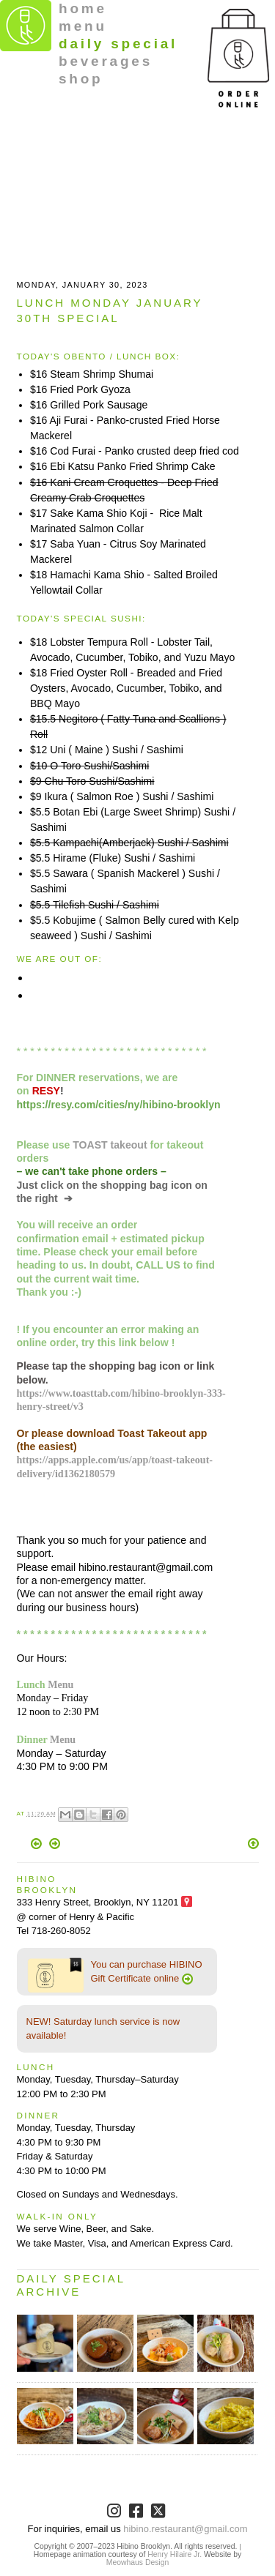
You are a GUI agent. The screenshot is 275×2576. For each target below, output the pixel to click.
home (83, 8)
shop (81, 78)
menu (83, 26)
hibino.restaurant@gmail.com (185, 2528)
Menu (60, 1684)
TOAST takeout (110, 1145)
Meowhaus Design (137, 2562)
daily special (118, 43)
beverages (106, 61)
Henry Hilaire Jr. (174, 2554)
